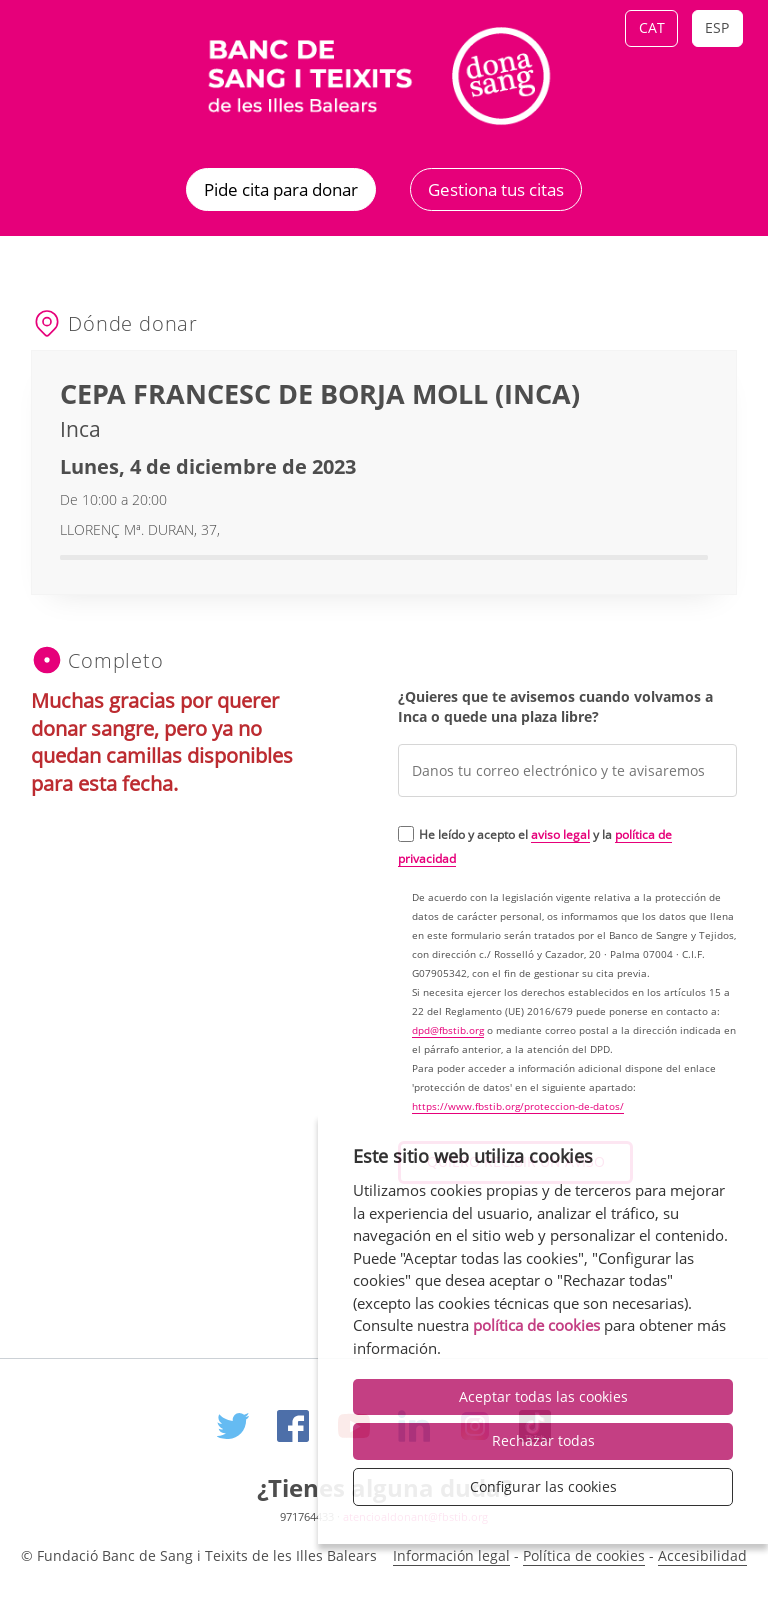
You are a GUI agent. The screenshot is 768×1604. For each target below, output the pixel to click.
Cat (652, 27)
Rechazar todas (543, 1440)
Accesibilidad (702, 1555)
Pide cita (281, 189)
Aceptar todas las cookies (543, 1396)
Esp (717, 27)
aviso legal (560, 834)
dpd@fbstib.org (448, 1030)
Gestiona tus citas (496, 189)
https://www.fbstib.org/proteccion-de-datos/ (518, 1106)
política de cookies (536, 1325)
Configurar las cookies (543, 1486)
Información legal (451, 1555)
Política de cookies (584, 1555)
